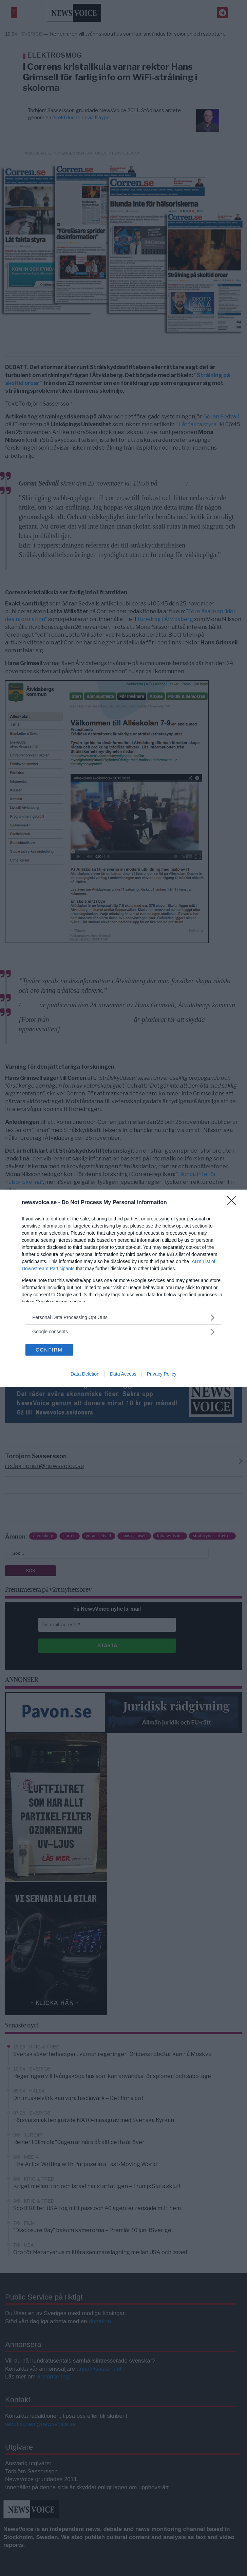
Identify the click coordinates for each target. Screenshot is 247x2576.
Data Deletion (85, 1374)
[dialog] (123, 1288)
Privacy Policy (161, 1374)
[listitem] (123, 1317)
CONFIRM (49, 1350)
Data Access (123, 1374)
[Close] (233, 1202)
